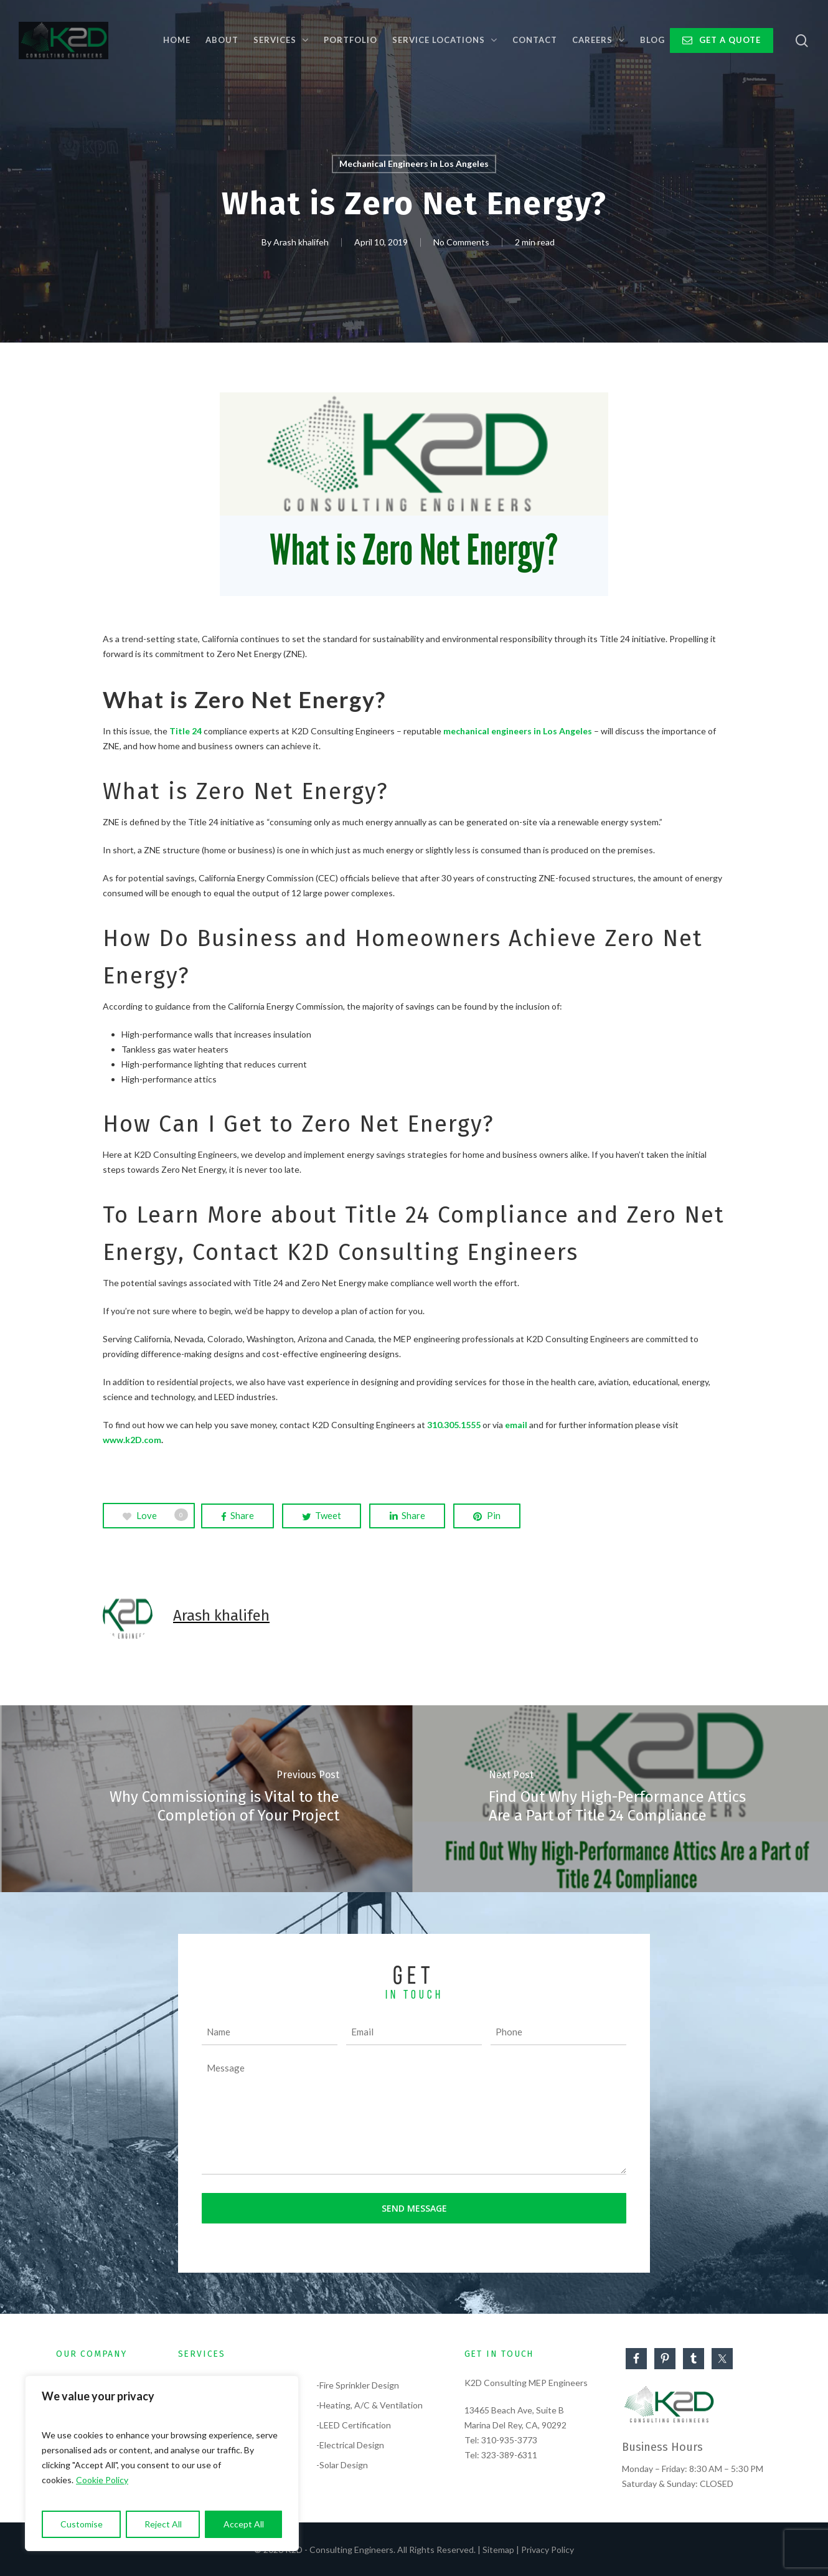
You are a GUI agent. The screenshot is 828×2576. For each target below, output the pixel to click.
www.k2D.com (132, 1439)
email (516, 1424)
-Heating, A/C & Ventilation (369, 2405)
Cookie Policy (102, 2479)
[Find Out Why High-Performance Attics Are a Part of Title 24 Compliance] (621, 1798)
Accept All (243, 2524)
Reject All (163, 2524)
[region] (162, 2463)
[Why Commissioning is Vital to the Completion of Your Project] (207, 1798)
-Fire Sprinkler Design (357, 2385)
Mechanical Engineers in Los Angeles (414, 163)
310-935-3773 (509, 2440)
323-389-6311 (509, 2455)
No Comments (461, 242)
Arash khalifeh (301, 242)
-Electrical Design (350, 2445)
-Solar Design (342, 2465)
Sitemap (498, 2549)
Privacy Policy (547, 2549)
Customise (81, 2524)
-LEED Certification (353, 2425)
